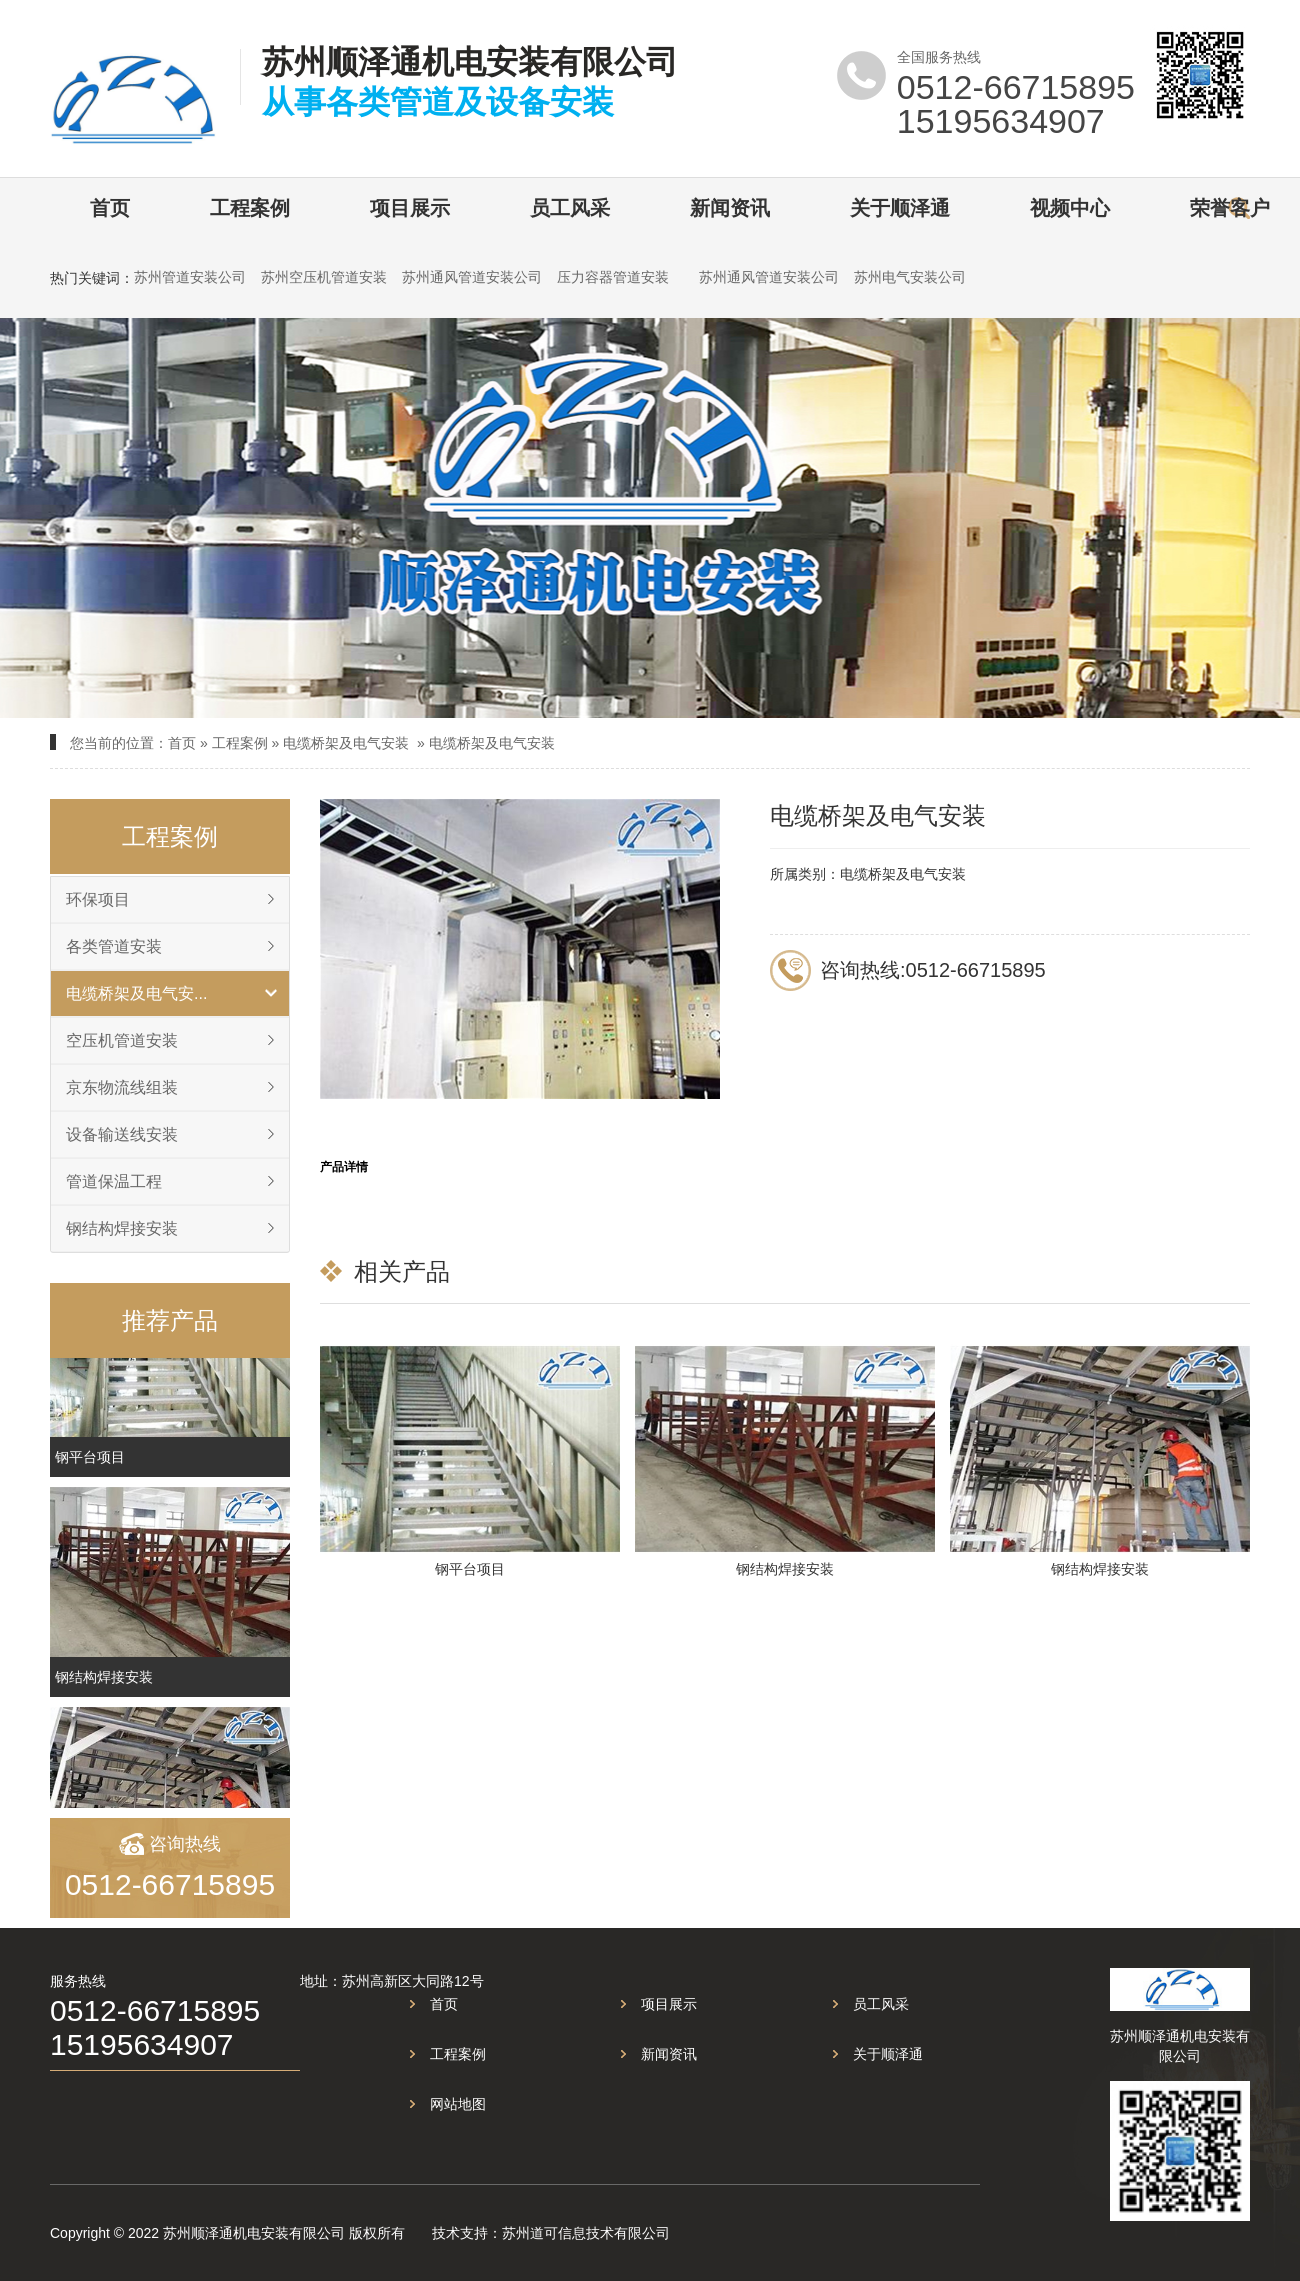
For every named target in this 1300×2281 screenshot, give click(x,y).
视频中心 (1070, 208)
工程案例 (250, 208)
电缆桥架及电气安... (136, 993)
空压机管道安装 (122, 1040)
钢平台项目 (90, 1468)
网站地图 (458, 2104)
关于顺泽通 (900, 208)
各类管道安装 (114, 946)
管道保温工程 (114, 1181)
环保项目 (98, 899)
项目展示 (410, 208)
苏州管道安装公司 (190, 277)
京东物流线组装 (122, 1087)
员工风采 (570, 208)
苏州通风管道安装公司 (472, 277)
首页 (110, 208)
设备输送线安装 (122, 1134)
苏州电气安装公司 (910, 277)
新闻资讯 (730, 208)
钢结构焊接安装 (122, 1228)
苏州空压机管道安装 (324, 277)
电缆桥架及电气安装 (346, 743)
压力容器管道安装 (613, 277)
